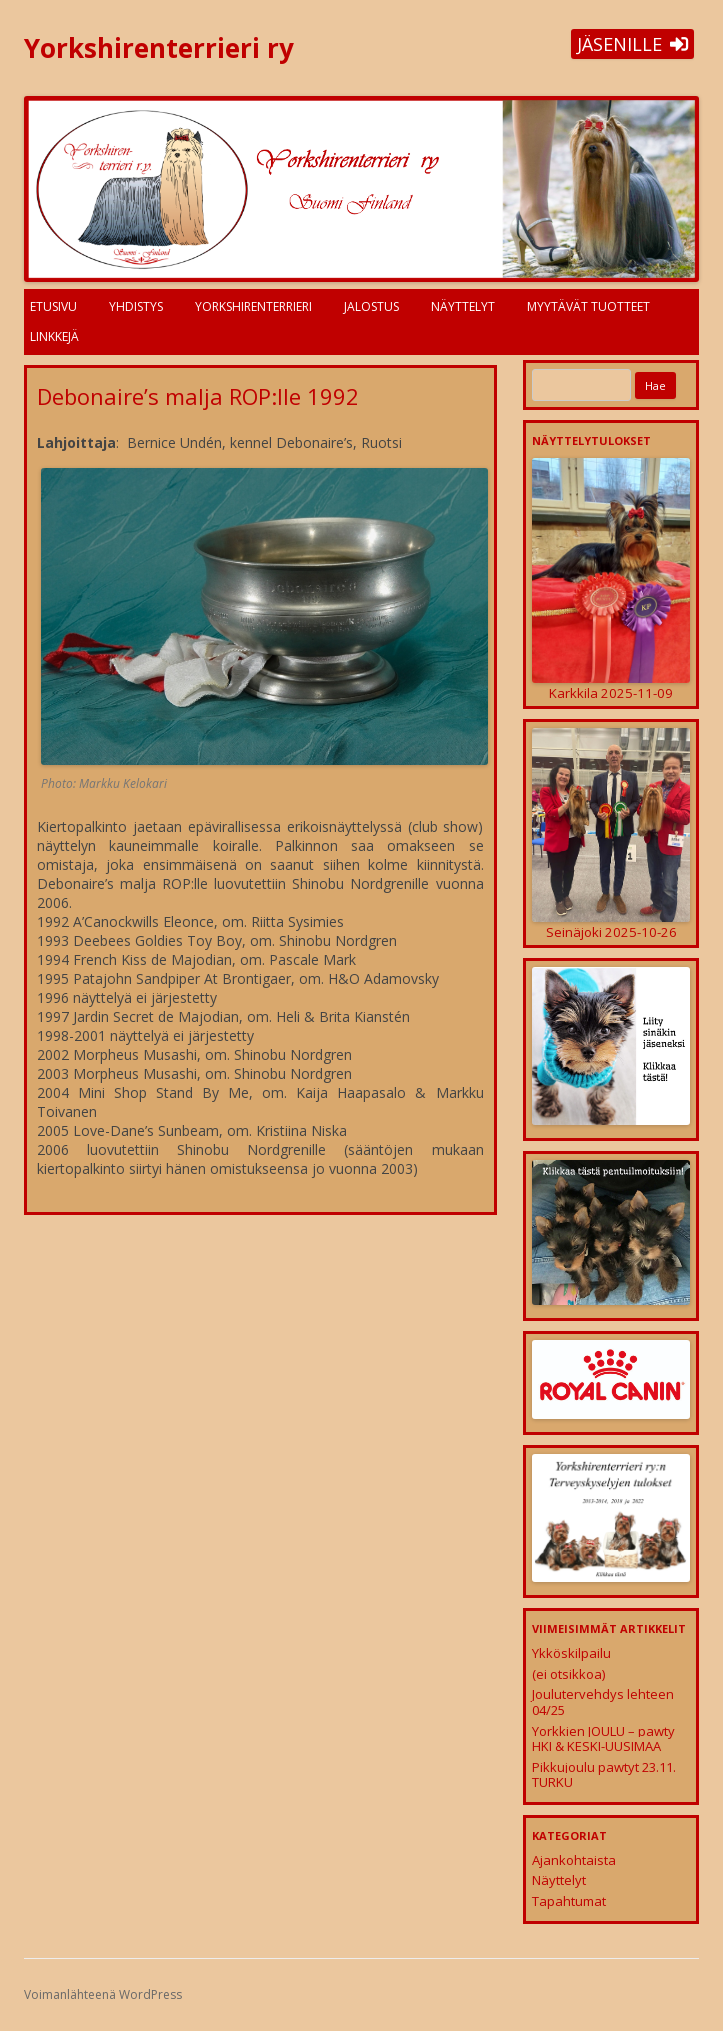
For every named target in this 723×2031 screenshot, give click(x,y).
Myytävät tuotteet (588, 306)
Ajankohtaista (574, 1860)
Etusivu (53, 306)
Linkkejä (54, 336)
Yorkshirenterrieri (253, 306)
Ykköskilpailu (571, 1653)
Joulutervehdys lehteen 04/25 (603, 1702)
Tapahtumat (569, 1901)
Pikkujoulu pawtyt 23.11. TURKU (604, 1775)
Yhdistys (136, 306)
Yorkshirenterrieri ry (159, 48)
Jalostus (371, 306)
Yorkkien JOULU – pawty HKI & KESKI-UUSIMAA (603, 1739)
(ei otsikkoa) (568, 1674)
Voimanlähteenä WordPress (103, 1994)
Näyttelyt (463, 306)
